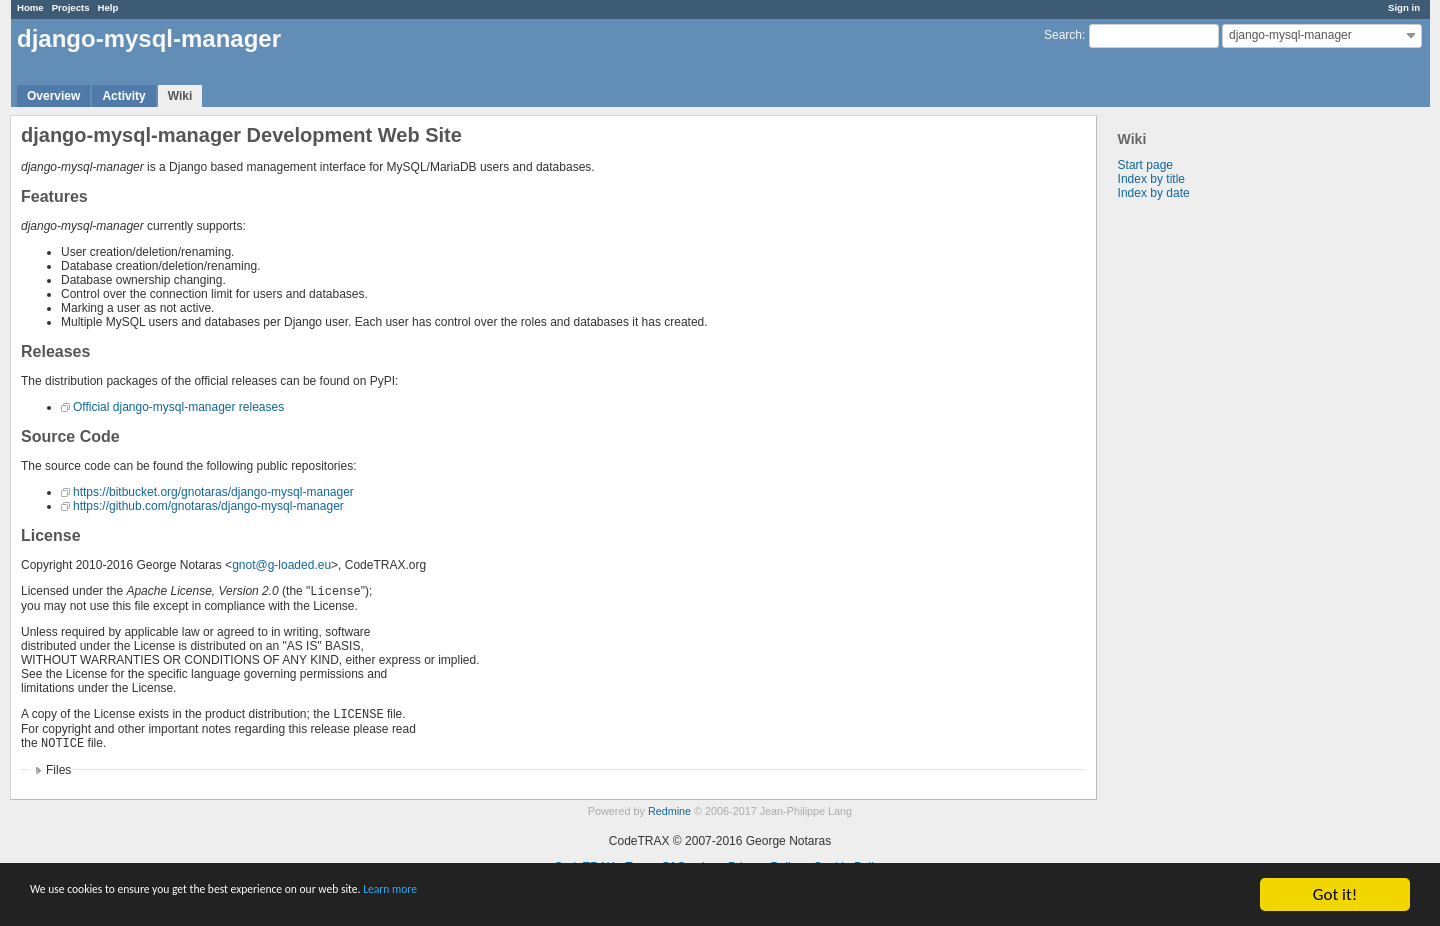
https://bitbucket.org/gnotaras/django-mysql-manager (213, 492)
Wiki (180, 96)
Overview (53, 96)
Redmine (669, 811)
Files (58, 770)
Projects (71, 7)
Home (30, 7)
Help (108, 7)
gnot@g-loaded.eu (281, 565)
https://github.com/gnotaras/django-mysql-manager (208, 506)
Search (1063, 35)
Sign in (1404, 7)
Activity (123, 96)
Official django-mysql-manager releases (178, 407)
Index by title (1151, 179)
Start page (1145, 165)
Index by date (1154, 193)
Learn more (559, 895)
